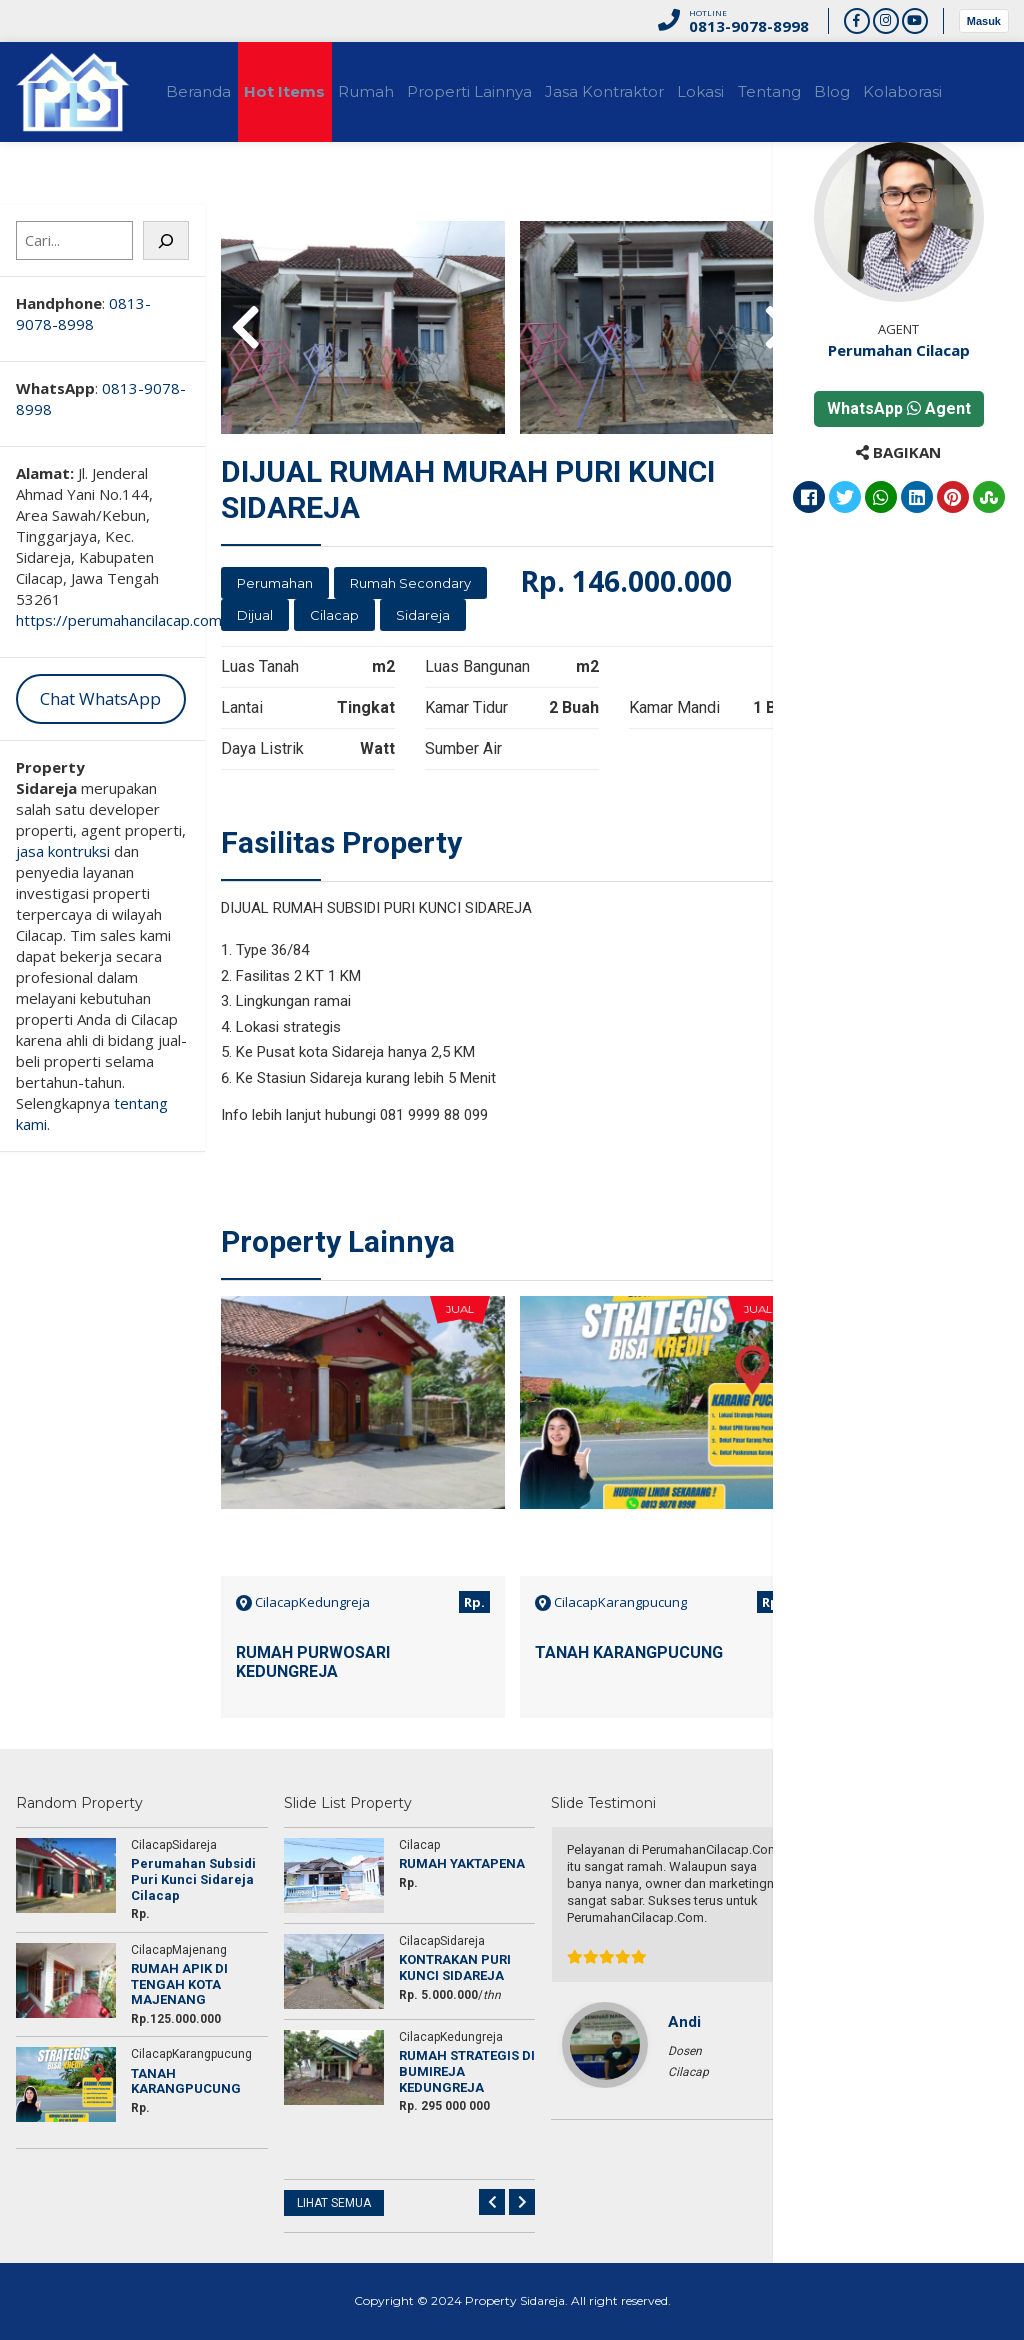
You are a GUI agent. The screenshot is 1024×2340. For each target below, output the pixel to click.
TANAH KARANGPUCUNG (629, 1652)
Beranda (207, 91)
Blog (945, 91)
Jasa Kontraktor (673, 91)
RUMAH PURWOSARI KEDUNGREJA (313, 1662)
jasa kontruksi (63, 851)
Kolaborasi (68, 191)
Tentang (867, 91)
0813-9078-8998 (83, 313)
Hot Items (308, 91)
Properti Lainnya (523, 91)
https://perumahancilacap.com (119, 620)
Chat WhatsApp (100, 698)
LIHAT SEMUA (334, 2203)
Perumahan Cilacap (922, 350)
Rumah (405, 91)
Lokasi (784, 91)
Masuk (984, 21)
